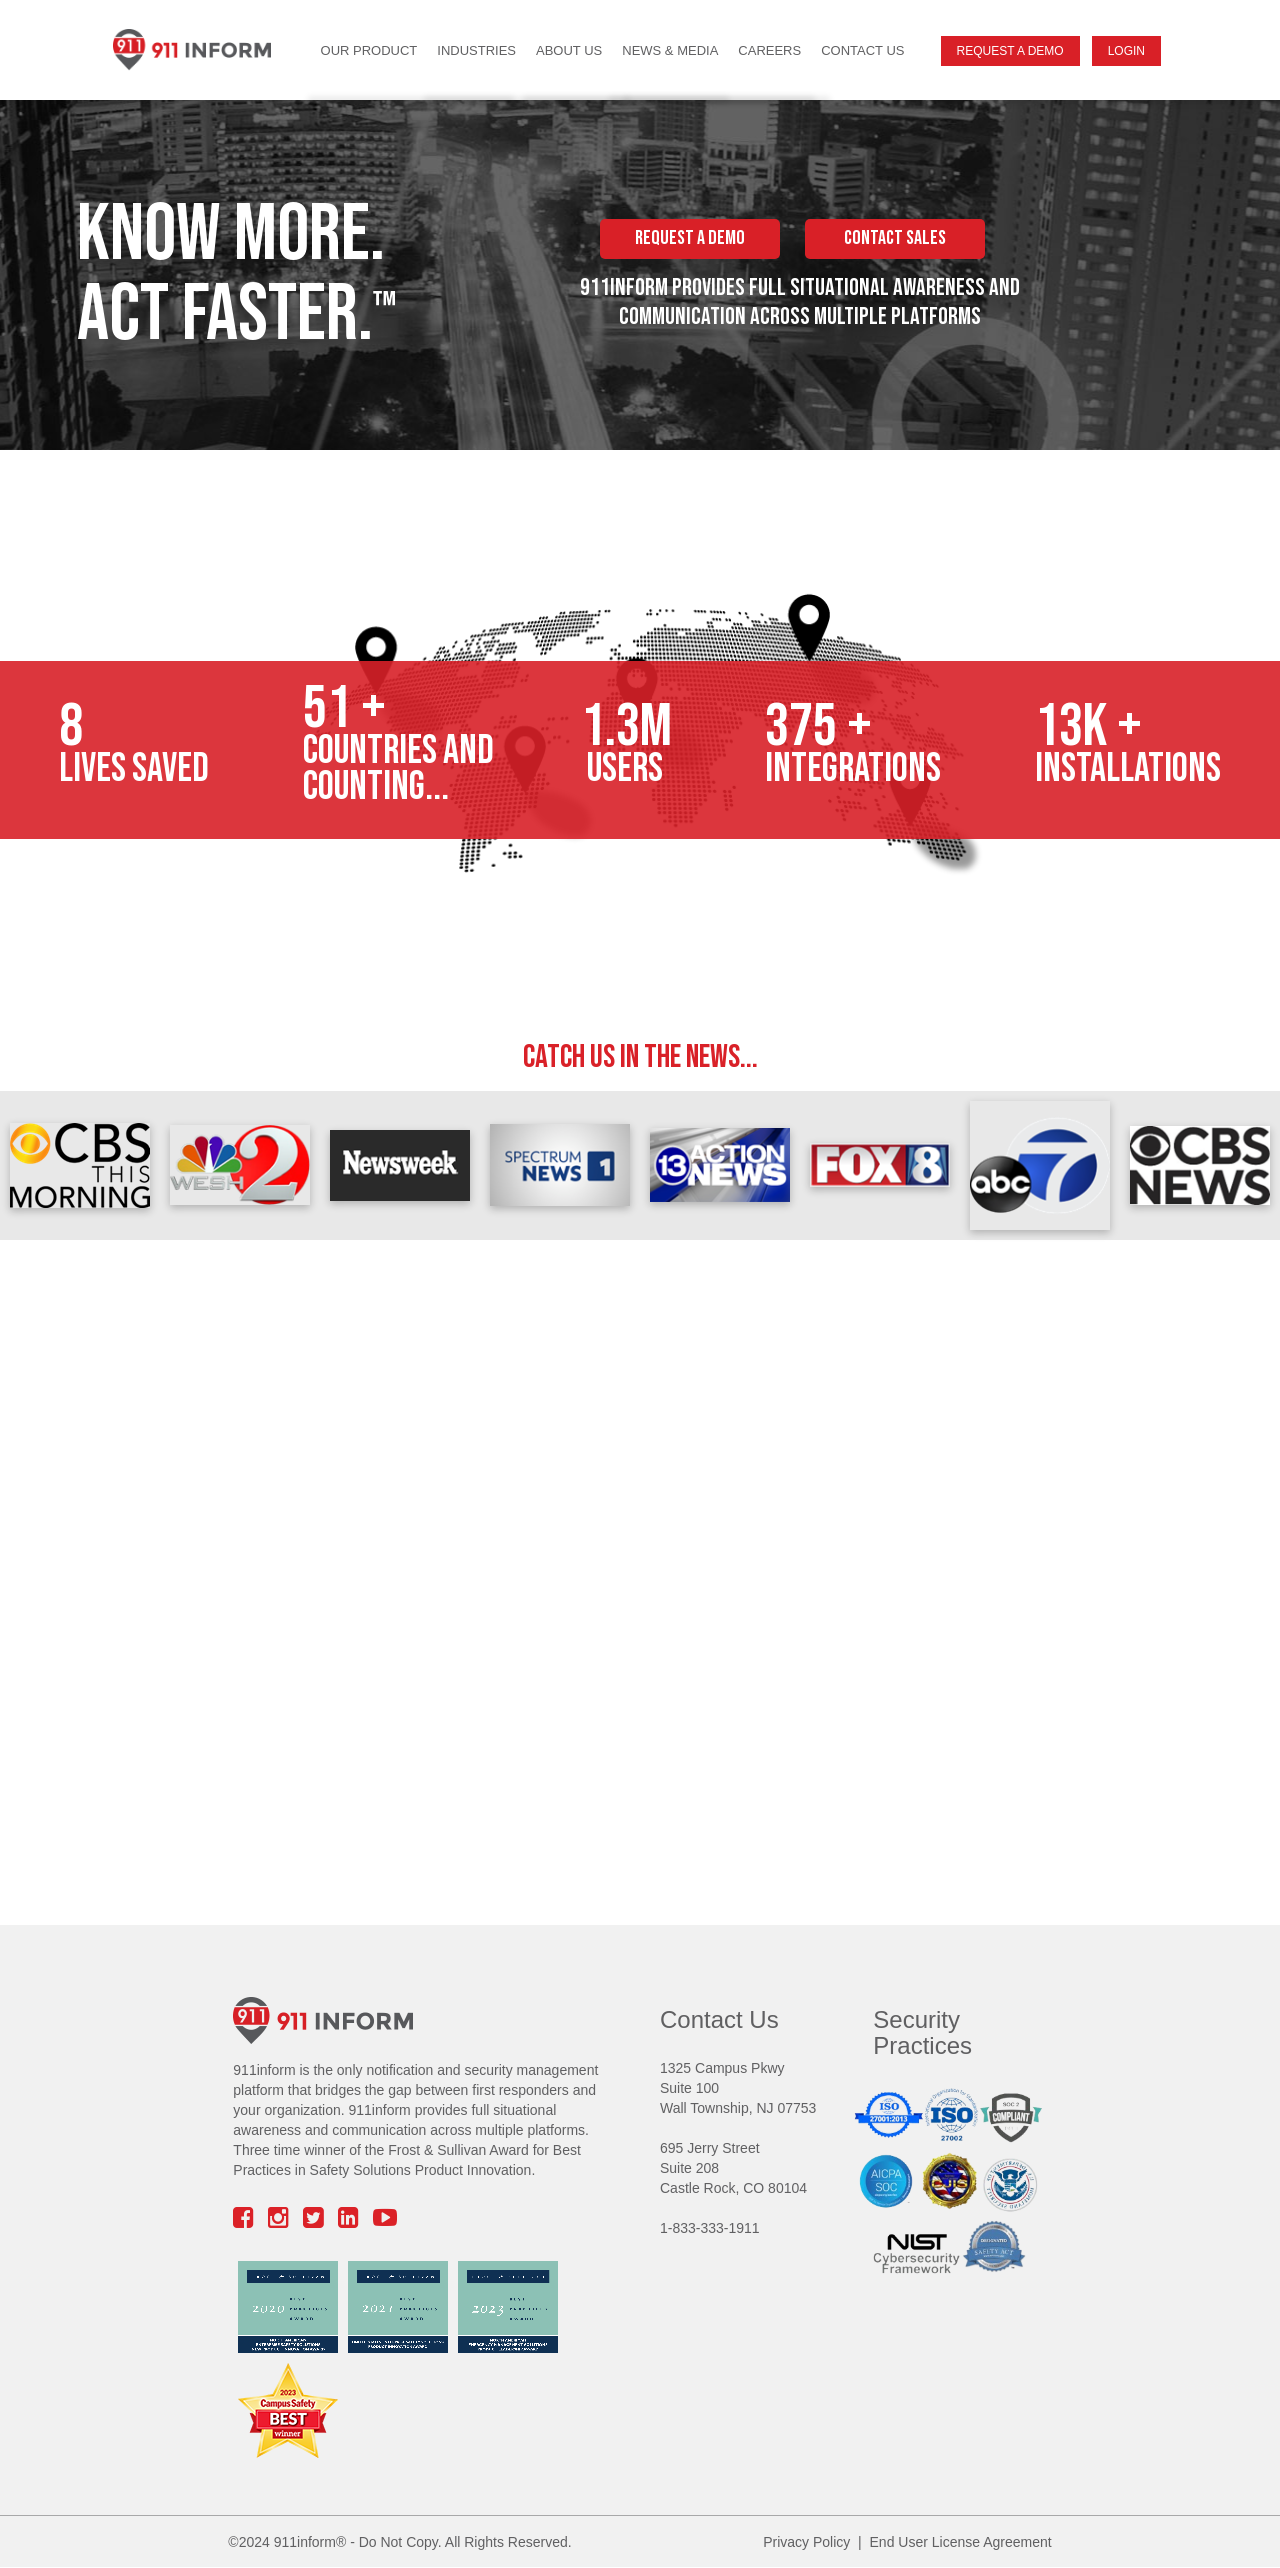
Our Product (369, 50)
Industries (476, 50)
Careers (769, 50)
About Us (569, 50)
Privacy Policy (806, 2542)
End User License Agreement (961, 2542)
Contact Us (862, 50)
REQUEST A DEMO (690, 238)
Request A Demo (1010, 51)
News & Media (670, 50)
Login (1126, 51)
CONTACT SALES (895, 238)
